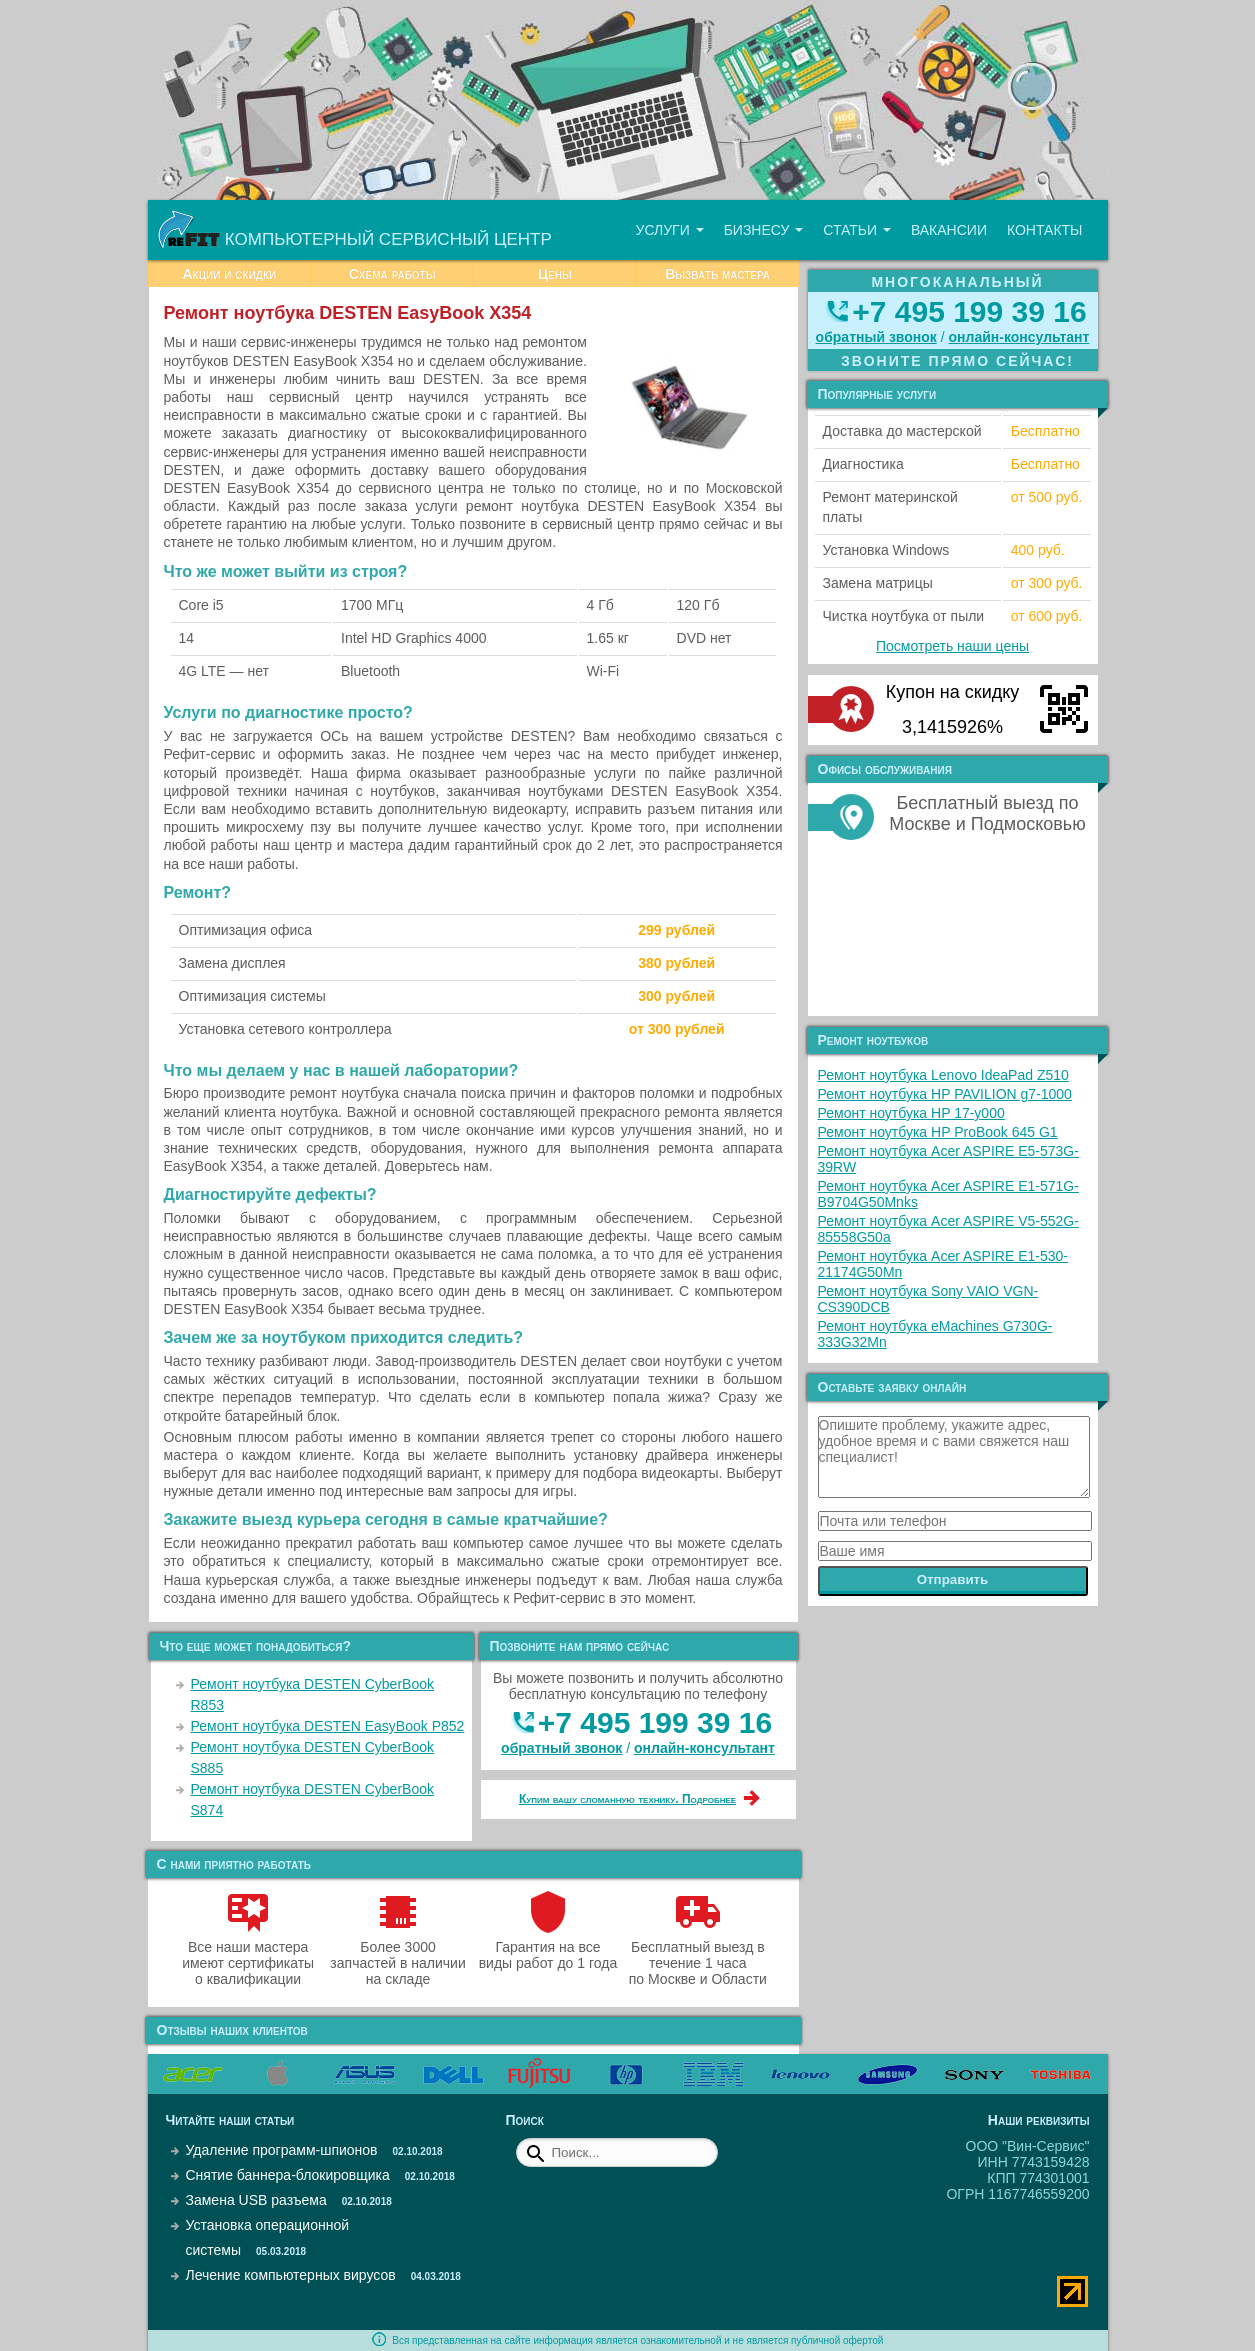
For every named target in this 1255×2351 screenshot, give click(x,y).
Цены (555, 274)
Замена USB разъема (256, 2200)
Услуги (669, 230)
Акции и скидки (229, 274)
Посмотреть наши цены (952, 646)
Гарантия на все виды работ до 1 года (548, 1947)
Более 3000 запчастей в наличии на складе (397, 1955)
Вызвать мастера (717, 274)
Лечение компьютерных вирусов (291, 2275)
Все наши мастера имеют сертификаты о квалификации (248, 1955)
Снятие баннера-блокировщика (288, 2175)
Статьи (857, 230)
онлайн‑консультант (704, 1748)
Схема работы (392, 274)
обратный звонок (561, 1748)
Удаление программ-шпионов (282, 2150)
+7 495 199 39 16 (655, 1722)
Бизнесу (764, 230)
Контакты (1045, 230)
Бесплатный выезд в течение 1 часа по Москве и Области (698, 1955)
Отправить (953, 1579)
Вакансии (949, 230)
